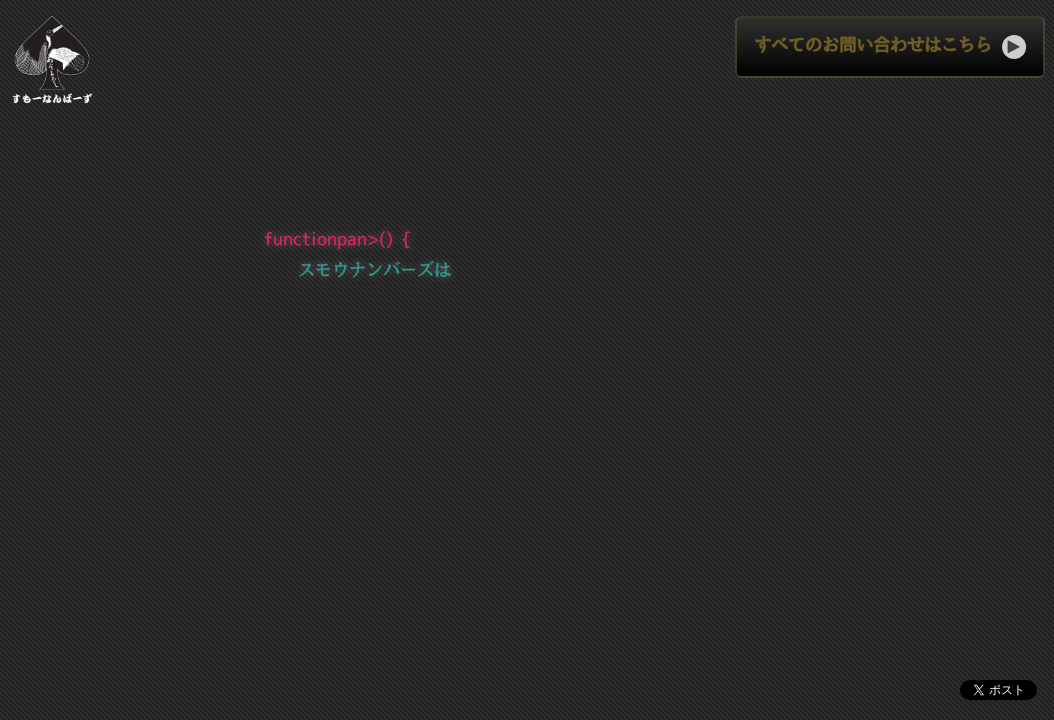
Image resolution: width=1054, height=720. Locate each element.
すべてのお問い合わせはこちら (890, 47)
